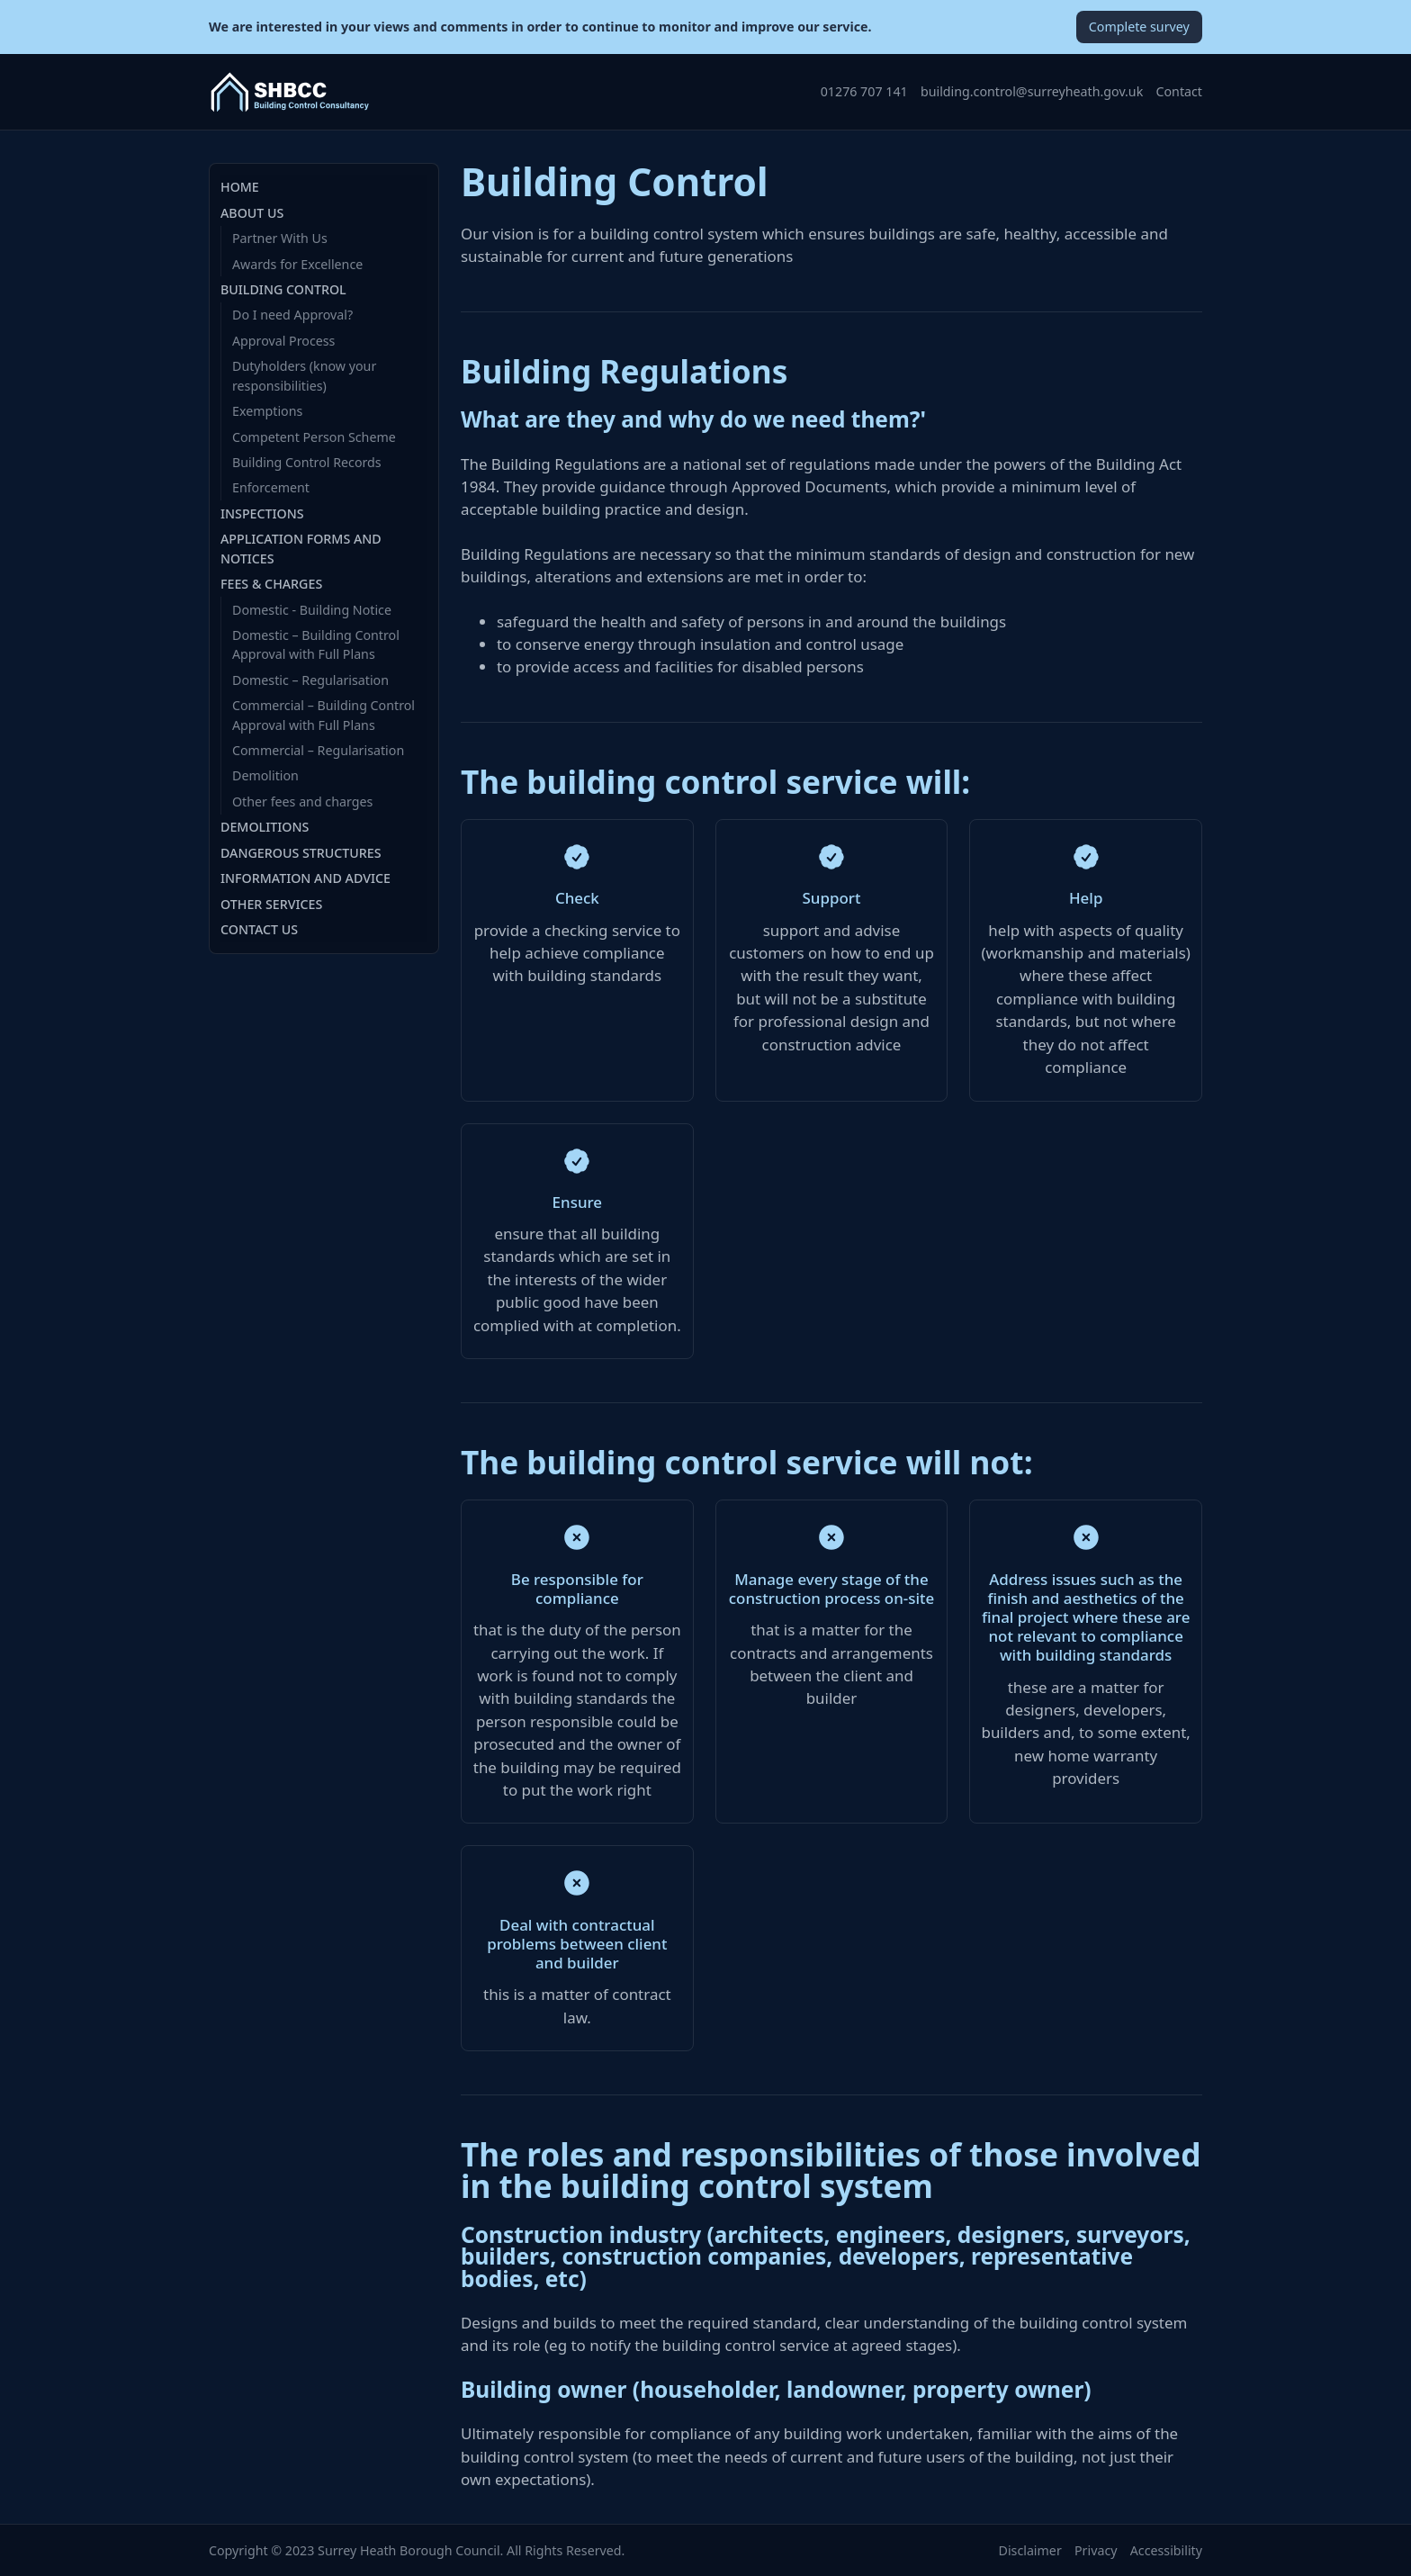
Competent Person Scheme (314, 437)
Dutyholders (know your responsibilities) (304, 375)
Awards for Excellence (297, 264)
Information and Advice (305, 878)
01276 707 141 (864, 91)
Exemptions (267, 410)
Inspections (262, 513)
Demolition (265, 775)
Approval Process (283, 340)
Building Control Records (307, 462)
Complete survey (1139, 26)
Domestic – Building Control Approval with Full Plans (316, 644)
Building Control (283, 289)
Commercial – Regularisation (318, 750)
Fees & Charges (271, 583)
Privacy (1095, 2550)
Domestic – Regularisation (310, 680)
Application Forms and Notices (301, 548)
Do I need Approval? (292, 314)
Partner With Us (280, 238)
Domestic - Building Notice (311, 609)
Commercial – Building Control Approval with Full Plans (323, 715)
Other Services (271, 904)
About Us (251, 212)
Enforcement (271, 487)
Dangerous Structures (301, 852)
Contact (1179, 91)
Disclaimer (1030, 2550)
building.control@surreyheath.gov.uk (1032, 91)
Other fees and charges (302, 801)
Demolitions (264, 826)
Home (239, 186)
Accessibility (1166, 2550)
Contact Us (259, 929)
